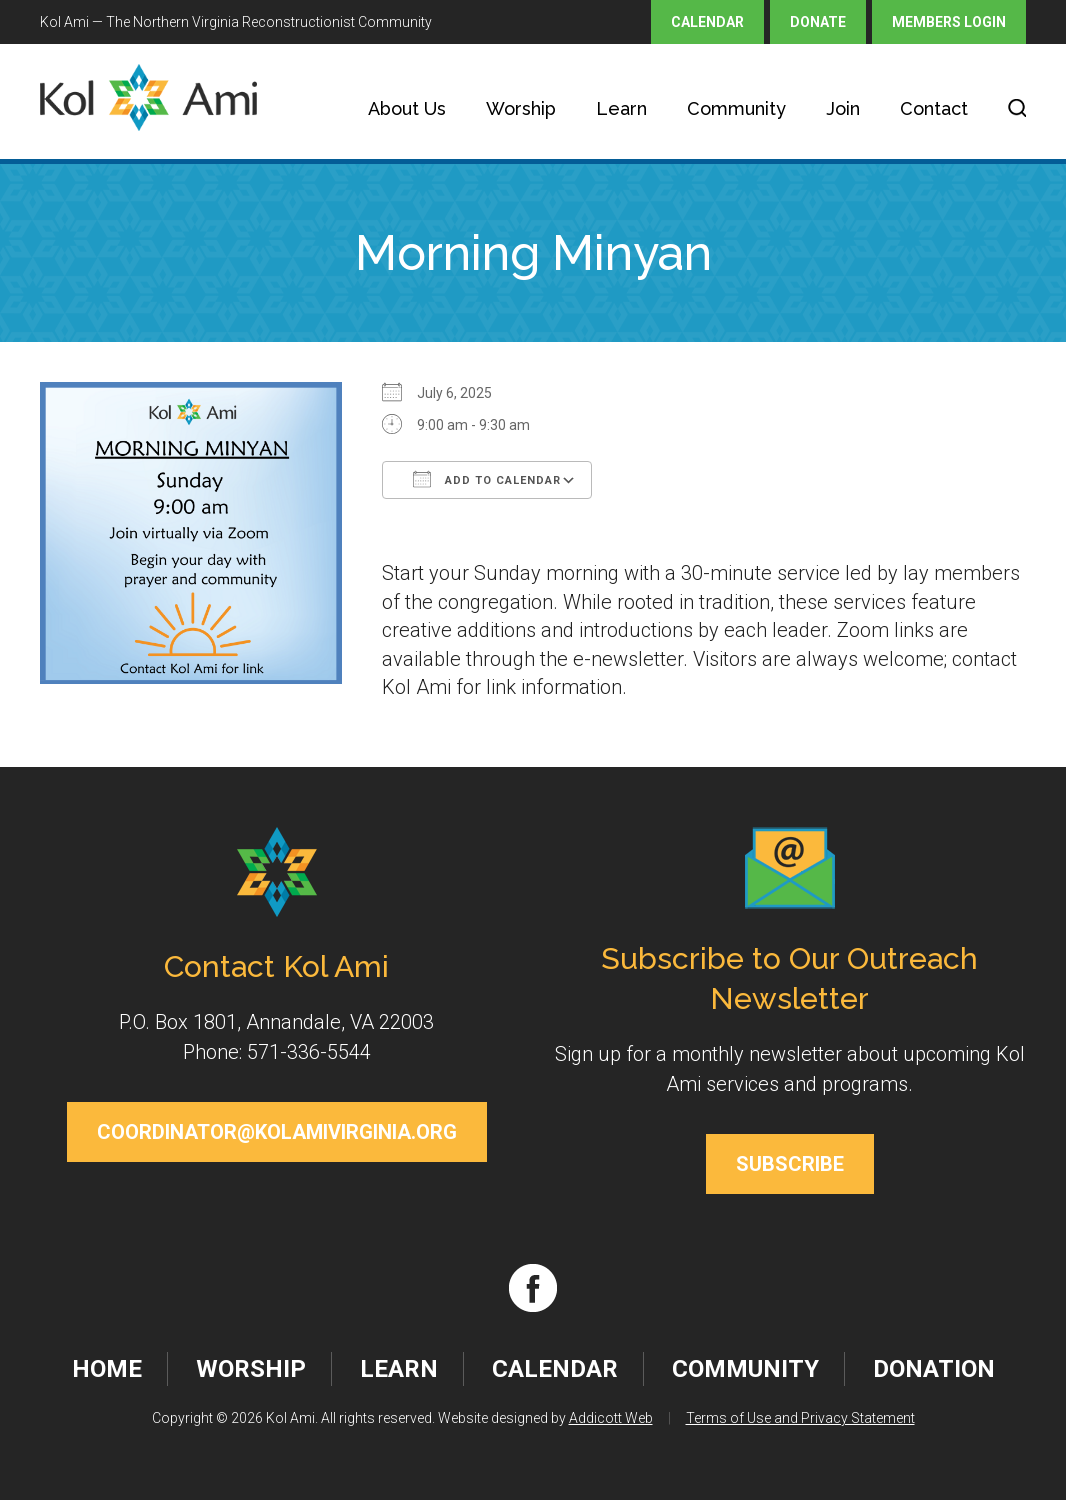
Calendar (707, 22)
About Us (407, 108)
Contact (934, 108)
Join (843, 108)
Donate (818, 22)
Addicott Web (611, 1418)
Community (736, 108)
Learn (621, 108)
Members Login (949, 22)
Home (107, 1369)
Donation (934, 1369)
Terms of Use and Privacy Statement (800, 1418)
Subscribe (790, 1164)
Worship (521, 108)
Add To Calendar (487, 479)
